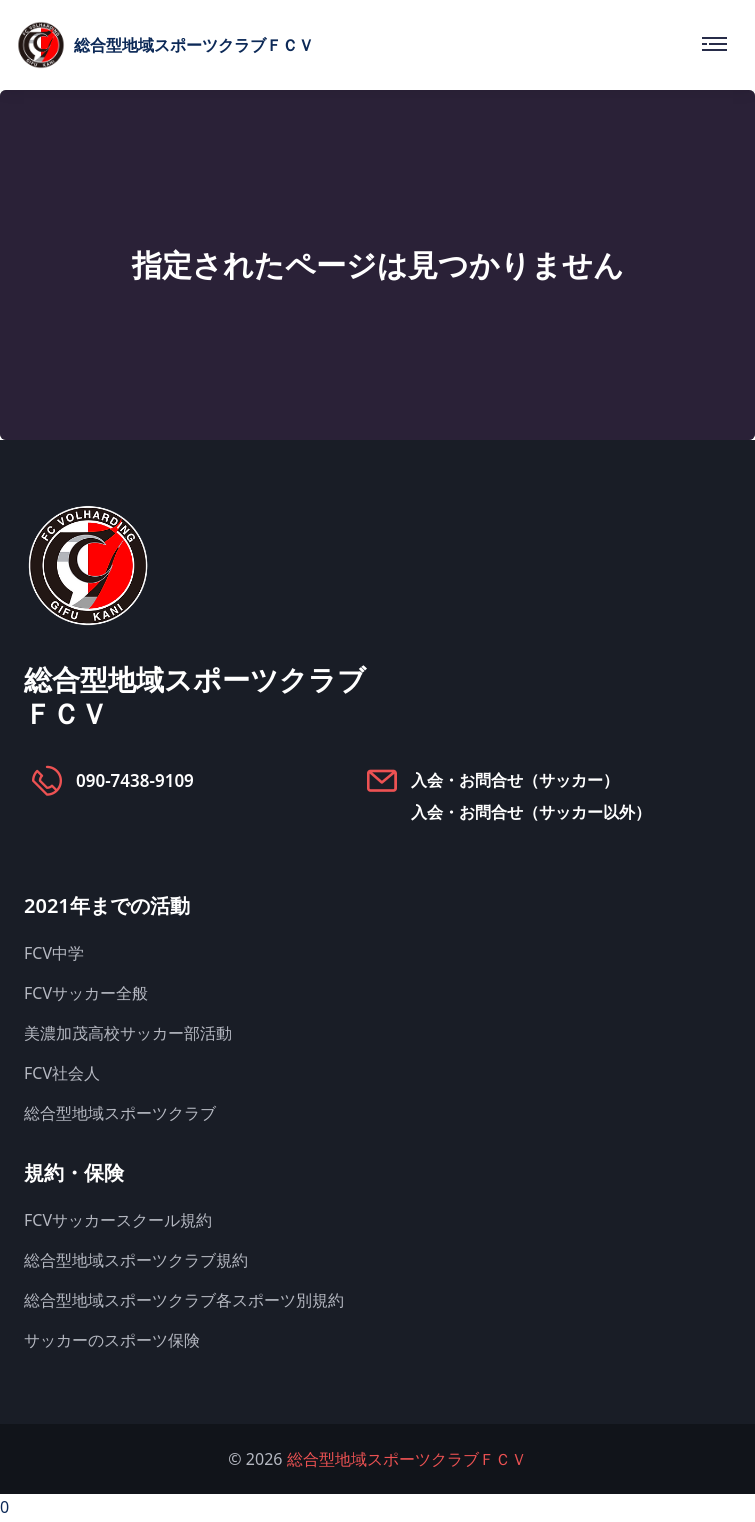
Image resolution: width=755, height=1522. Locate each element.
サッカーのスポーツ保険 (112, 1340)
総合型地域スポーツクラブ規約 (136, 1260)
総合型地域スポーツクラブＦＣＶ (407, 1459)
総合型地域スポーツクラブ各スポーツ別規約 (184, 1300)
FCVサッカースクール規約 (118, 1220)
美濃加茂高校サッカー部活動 (128, 1033)
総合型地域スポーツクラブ (120, 1113)
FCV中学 (54, 953)
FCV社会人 (62, 1073)
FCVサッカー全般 (86, 993)
